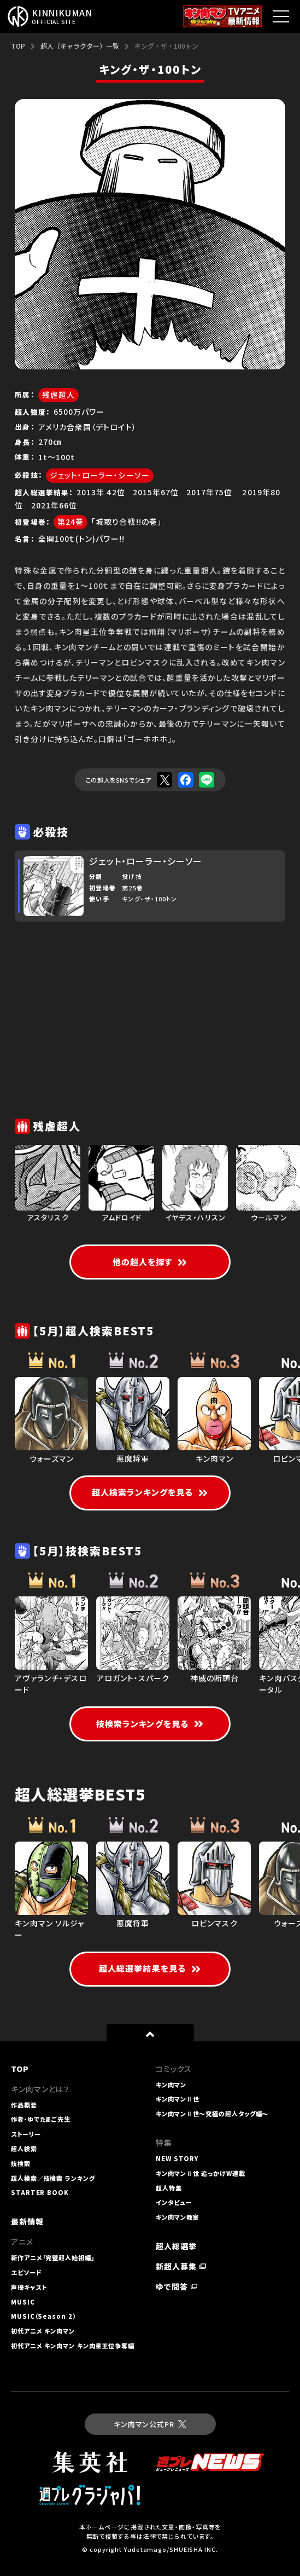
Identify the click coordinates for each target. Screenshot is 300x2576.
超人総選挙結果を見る (150, 1968)
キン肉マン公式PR (150, 2424)
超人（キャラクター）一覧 (79, 45)
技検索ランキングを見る (150, 1723)
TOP (18, 45)
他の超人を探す (150, 1261)
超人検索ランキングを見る (150, 1492)
